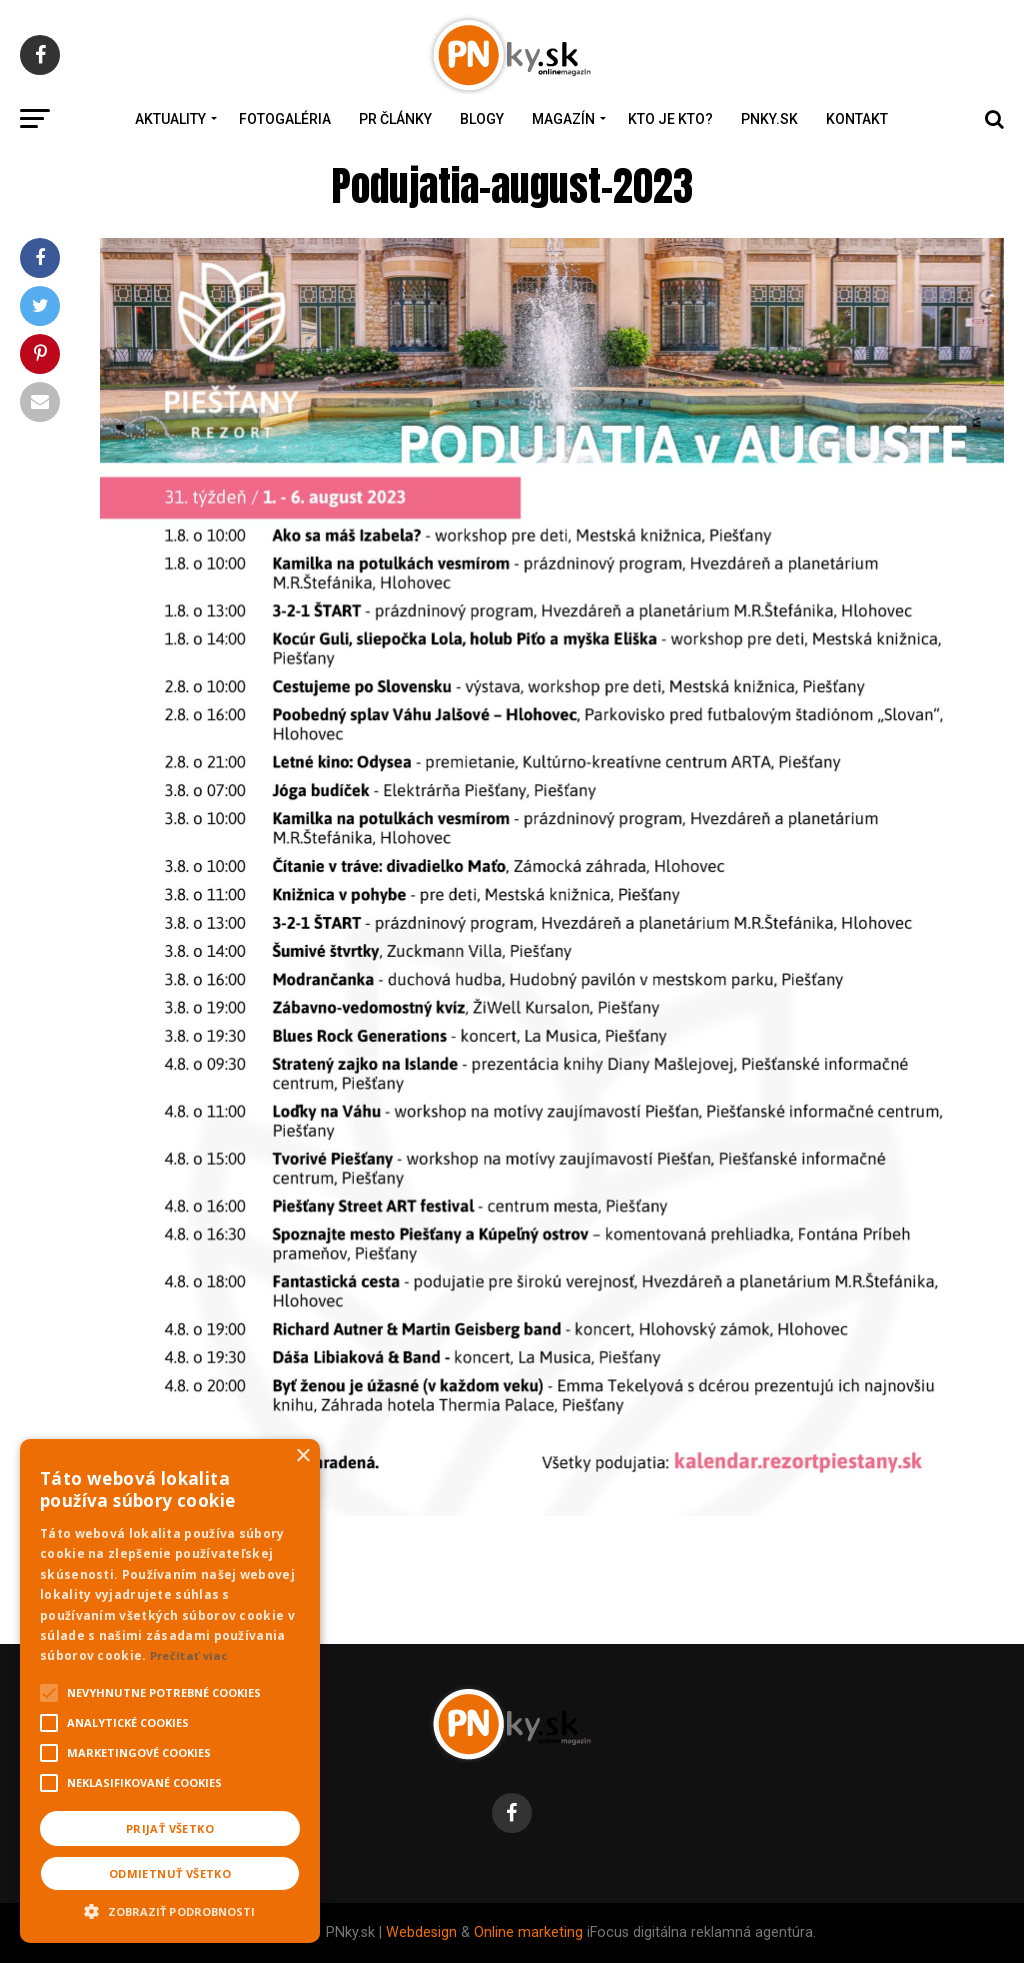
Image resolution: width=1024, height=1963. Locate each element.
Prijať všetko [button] (170, 1828)
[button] (170, 1909)
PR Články (395, 119)
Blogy (482, 119)
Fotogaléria (285, 119)
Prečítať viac (189, 1655)
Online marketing (528, 1932)
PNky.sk (769, 119)
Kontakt (857, 119)
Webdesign (421, 1932)
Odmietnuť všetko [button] (170, 1873)
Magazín (563, 119)
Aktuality (170, 119)
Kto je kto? (670, 119)
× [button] (302, 1456)
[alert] (170, 1691)
